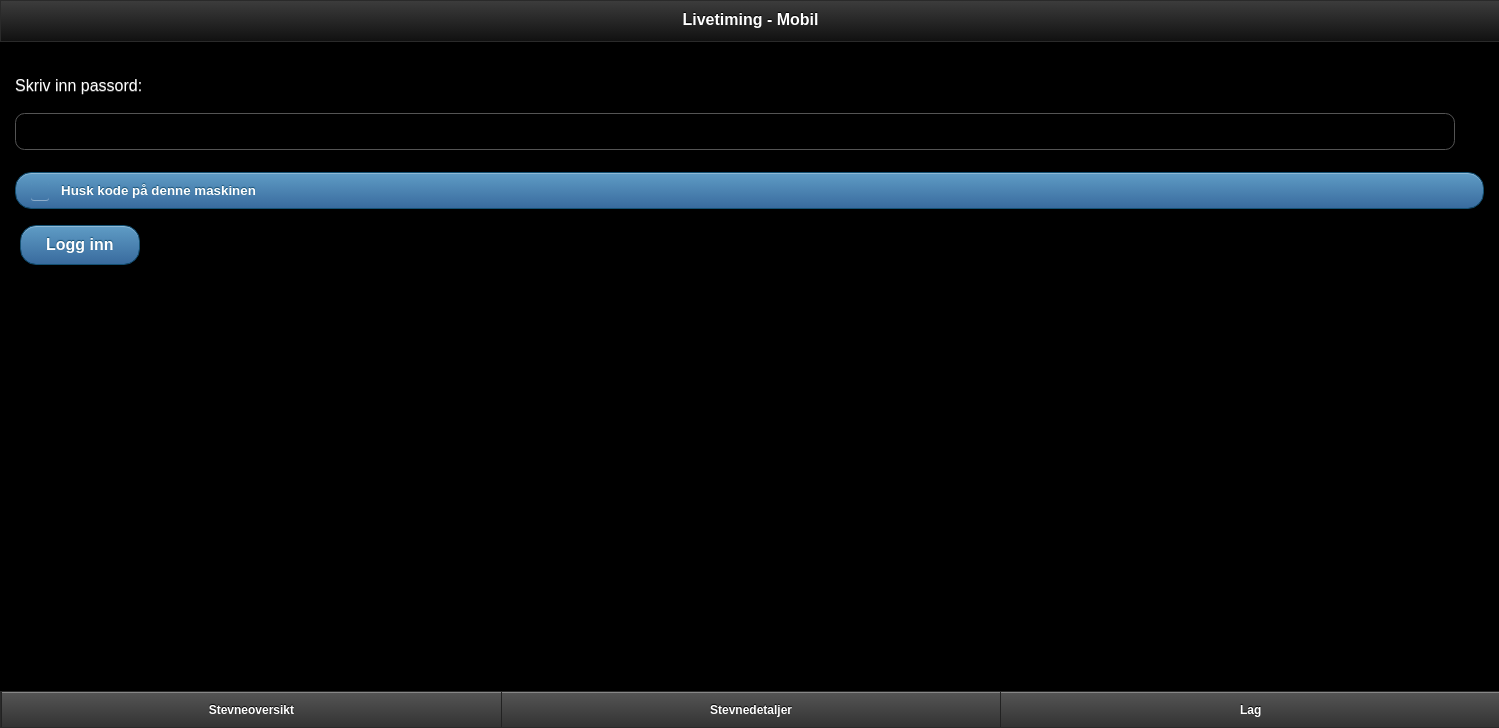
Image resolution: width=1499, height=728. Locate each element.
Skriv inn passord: (78, 85)
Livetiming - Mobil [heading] (751, 19)
